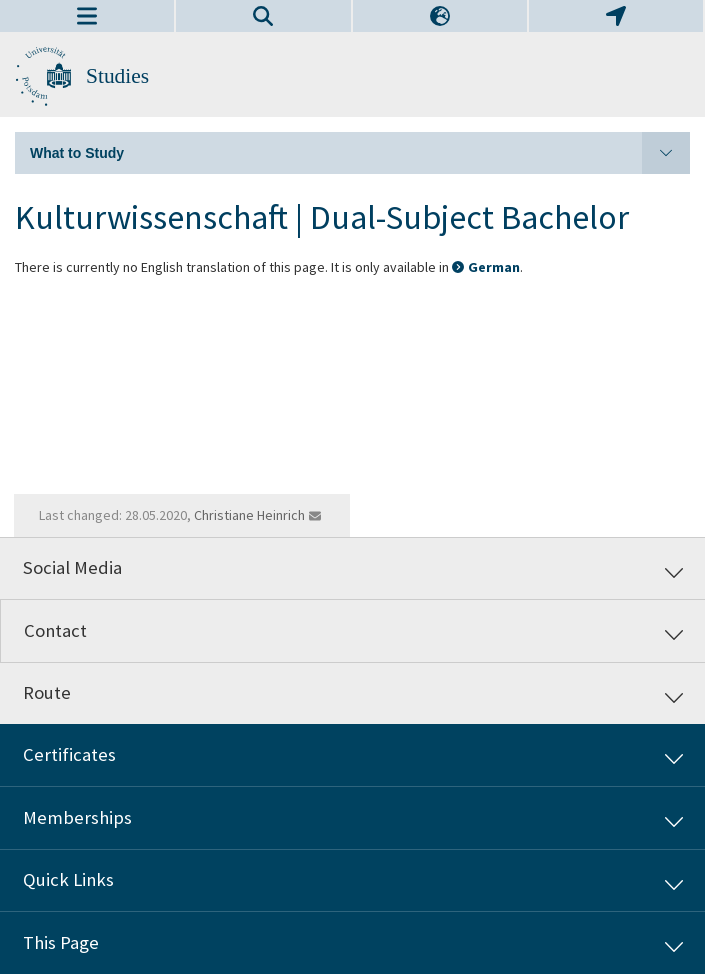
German (494, 267)
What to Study (360, 153)
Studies (117, 76)
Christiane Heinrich (249, 515)
